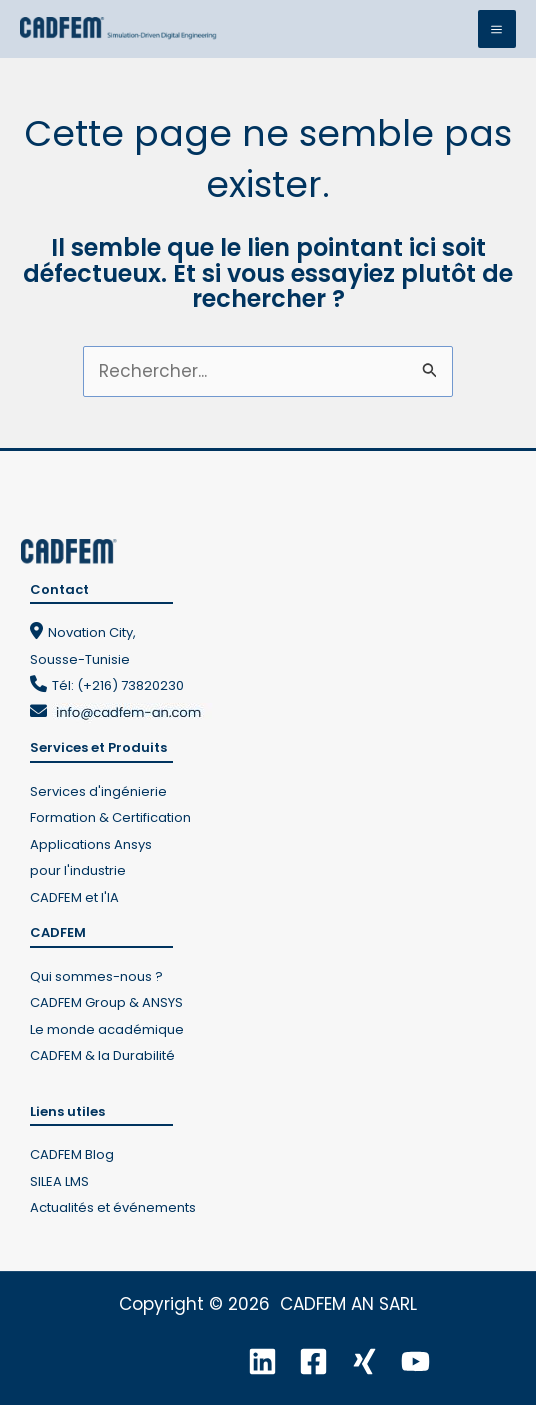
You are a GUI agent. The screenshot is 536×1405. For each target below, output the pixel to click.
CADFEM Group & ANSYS (106, 1002)
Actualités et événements (113, 1207)
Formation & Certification (110, 817)
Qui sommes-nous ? (96, 976)
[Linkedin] (262, 1361)
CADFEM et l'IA (74, 897)
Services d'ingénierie (98, 791)
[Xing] (364, 1361)
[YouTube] (415, 1361)
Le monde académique (107, 1029)
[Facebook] (313, 1361)
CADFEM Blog (72, 1154)
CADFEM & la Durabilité (102, 1055)
